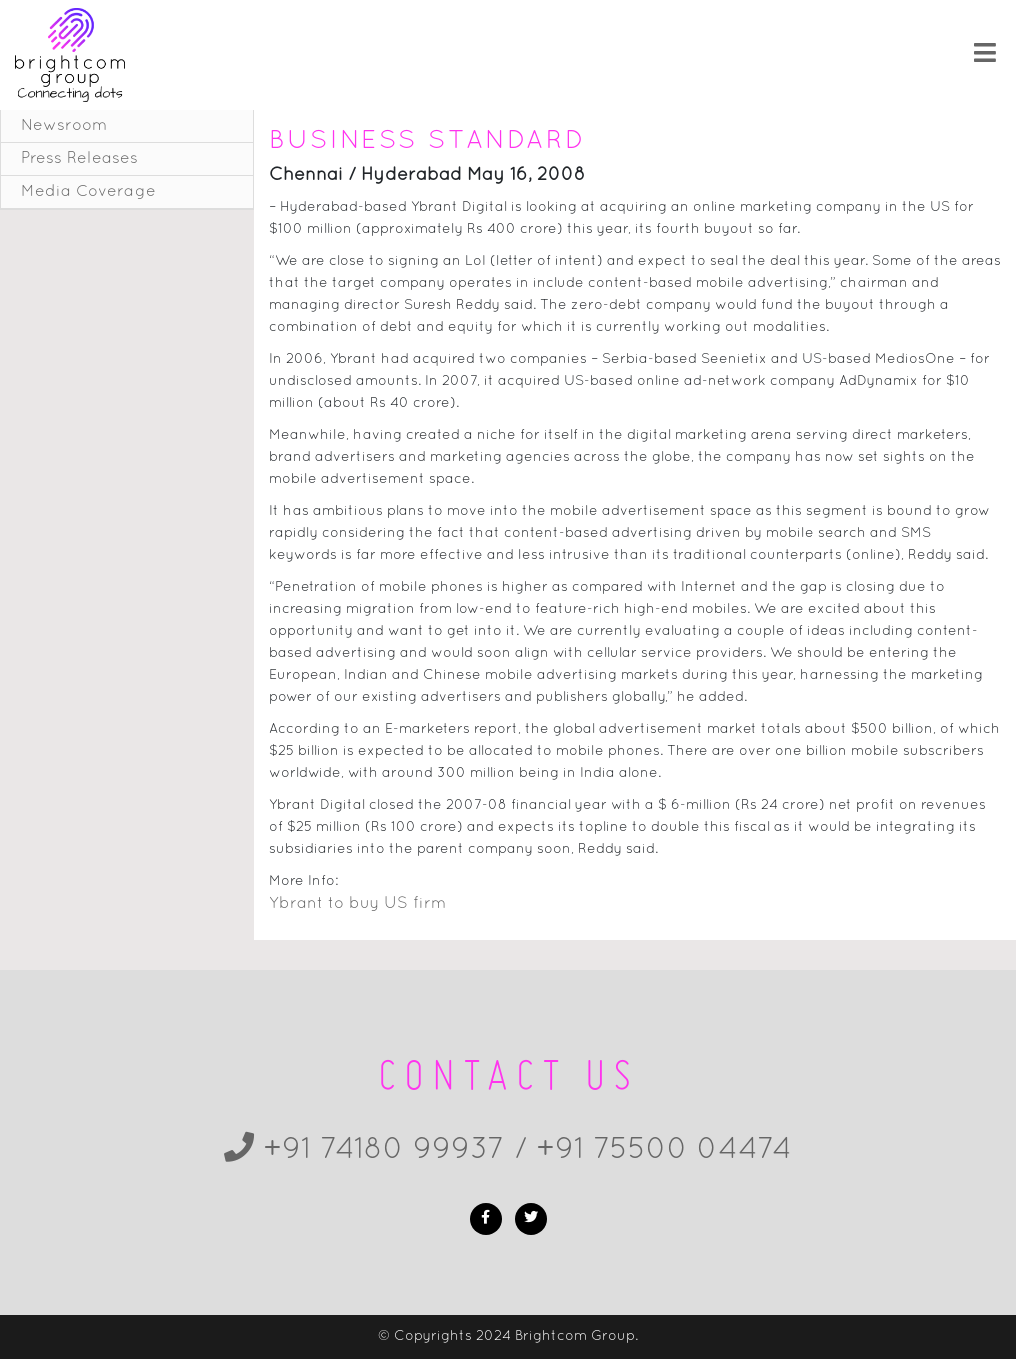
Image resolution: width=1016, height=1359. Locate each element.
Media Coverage (88, 192)
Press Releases (79, 159)
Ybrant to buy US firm (357, 904)
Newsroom (64, 126)
